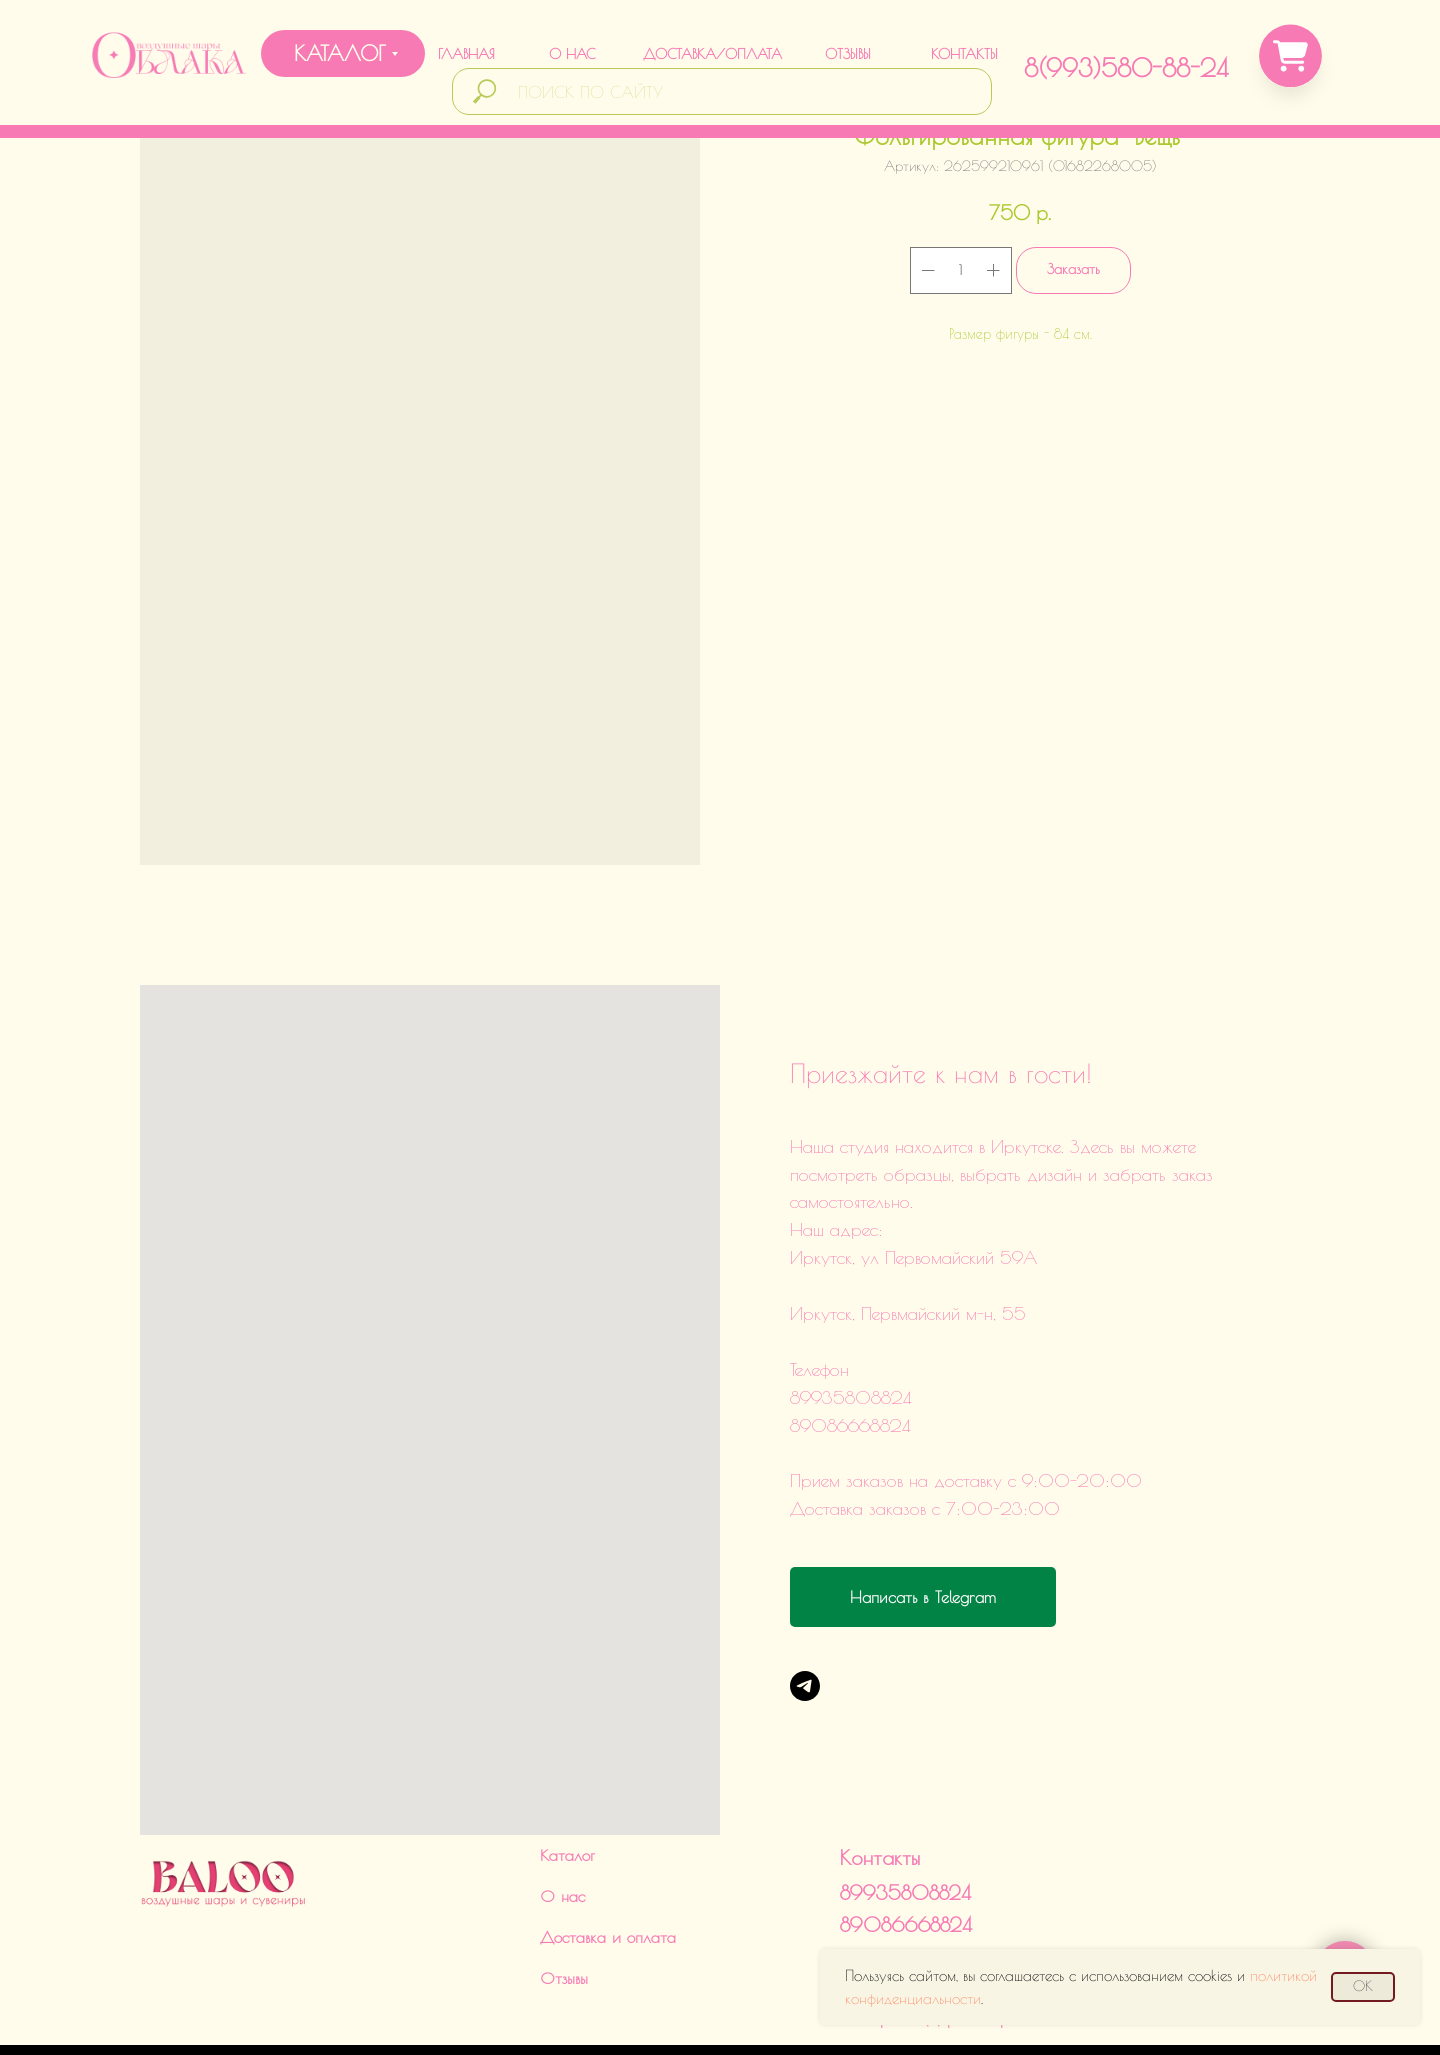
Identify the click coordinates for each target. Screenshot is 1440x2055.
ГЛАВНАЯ (466, 54)
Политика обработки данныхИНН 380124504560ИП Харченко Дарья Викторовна (938, 1942)
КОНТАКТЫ (964, 54)
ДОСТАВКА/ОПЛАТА (712, 54)
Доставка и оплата (608, 1877)
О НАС (572, 54)
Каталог (567, 1795)
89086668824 (906, 1864)
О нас (562, 1836)
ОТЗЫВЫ (848, 54)
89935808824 (905, 1832)
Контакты (880, 1797)
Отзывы (564, 1918)
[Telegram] (805, 1686)
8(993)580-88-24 (1126, 67)
